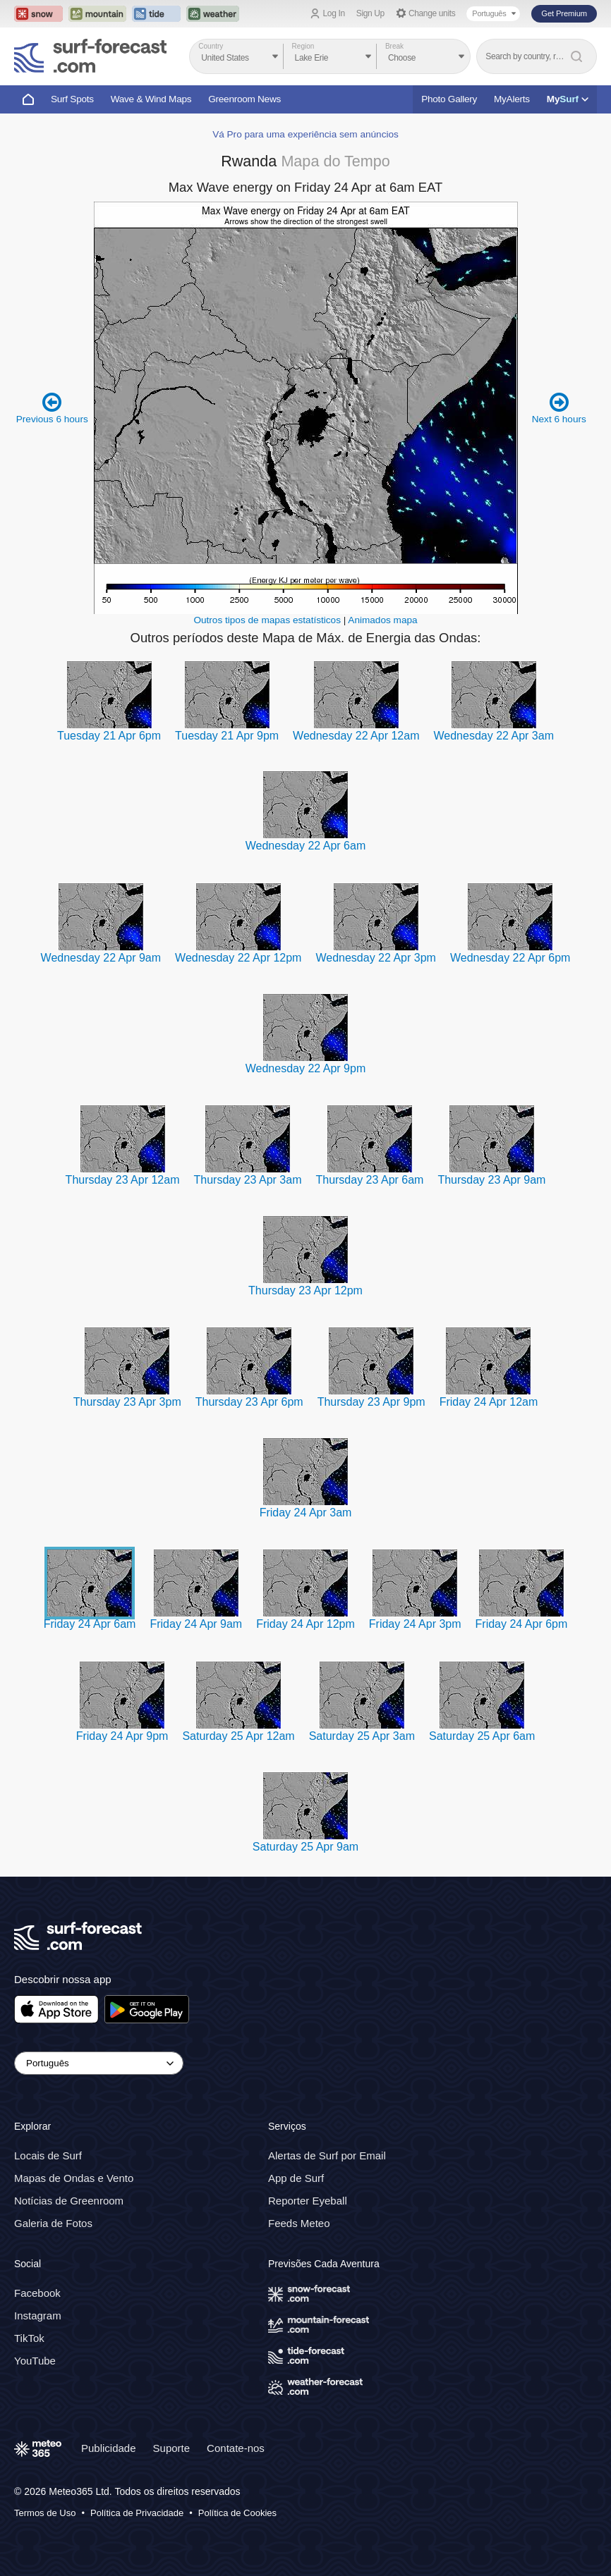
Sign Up (370, 13)
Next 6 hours (559, 407)
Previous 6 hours (52, 407)
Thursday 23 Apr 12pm (305, 1290)
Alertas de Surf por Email (327, 2155)
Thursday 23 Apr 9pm (371, 1402)
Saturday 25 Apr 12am (238, 1736)
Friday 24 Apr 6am (90, 1624)
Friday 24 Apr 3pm (415, 1624)
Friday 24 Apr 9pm (122, 1736)
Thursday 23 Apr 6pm (249, 1402)
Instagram (37, 2316)
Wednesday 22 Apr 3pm (375, 958)
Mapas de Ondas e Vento (73, 2178)
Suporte (171, 2448)
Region (303, 46)
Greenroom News (244, 99)
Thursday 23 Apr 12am (123, 1180)
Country (210, 46)
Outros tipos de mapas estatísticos (267, 620)
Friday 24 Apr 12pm (305, 1624)
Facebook (37, 2293)
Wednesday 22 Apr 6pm (510, 958)
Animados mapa (382, 620)
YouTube (35, 2361)
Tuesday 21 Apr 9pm (227, 736)
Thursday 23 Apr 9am (491, 1180)
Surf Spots (72, 99)
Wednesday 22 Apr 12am (356, 736)
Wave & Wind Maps (151, 99)
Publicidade (108, 2448)
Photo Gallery (449, 99)
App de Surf (296, 2178)
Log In (334, 13)
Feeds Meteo (299, 2223)
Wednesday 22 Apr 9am (101, 958)
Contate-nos (236, 2448)
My (567, 99)
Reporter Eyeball (307, 2201)
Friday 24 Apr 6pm (522, 1624)
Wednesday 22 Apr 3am (493, 736)
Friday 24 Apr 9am (196, 1624)
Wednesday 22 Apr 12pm (238, 958)
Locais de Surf (48, 2155)
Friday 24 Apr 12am (489, 1402)
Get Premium (564, 13)
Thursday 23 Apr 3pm (127, 1402)
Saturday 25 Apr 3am (362, 1736)
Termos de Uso (44, 2513)
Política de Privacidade (136, 2513)
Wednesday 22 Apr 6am (305, 846)
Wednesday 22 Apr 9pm (305, 1068)
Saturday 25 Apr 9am (305, 1847)
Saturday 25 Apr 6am (482, 1736)
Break (394, 46)
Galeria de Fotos (53, 2223)
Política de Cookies (237, 2513)
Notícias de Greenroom (68, 2201)
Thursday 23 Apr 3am (247, 1180)
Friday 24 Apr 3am (306, 1513)
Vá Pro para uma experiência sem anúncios (305, 134)
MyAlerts (512, 99)
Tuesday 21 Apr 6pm (109, 736)
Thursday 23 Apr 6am (369, 1180)
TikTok (29, 2338)
